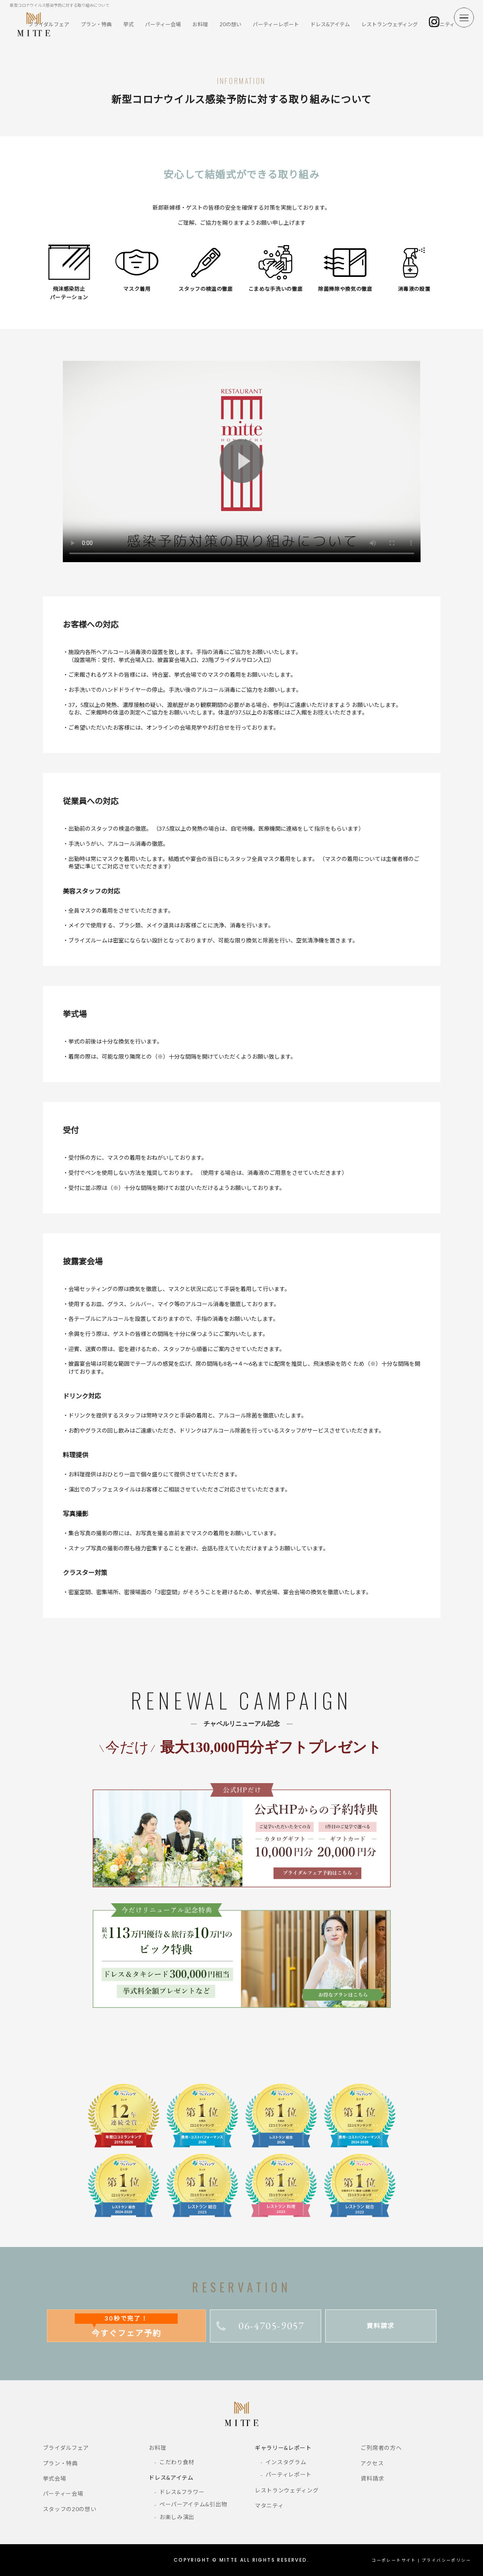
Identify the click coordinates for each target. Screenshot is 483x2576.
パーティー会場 (163, 24)
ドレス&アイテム (330, 24)
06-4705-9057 (260, 2326)
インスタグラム (286, 2462)
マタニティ (442, 24)
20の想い (230, 24)
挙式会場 (54, 2478)
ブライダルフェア (66, 2447)
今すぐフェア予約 (126, 2325)
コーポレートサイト (394, 2560)
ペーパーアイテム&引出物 (193, 2504)
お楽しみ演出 (176, 2517)
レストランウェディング (389, 24)
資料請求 (380, 2325)
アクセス (372, 2463)
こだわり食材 (176, 2462)
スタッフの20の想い (70, 2509)
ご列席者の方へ (381, 2447)
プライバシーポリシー (446, 2560)
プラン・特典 (96, 24)
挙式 (128, 24)
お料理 (200, 24)
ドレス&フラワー (182, 2491)
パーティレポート (289, 2474)
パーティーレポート (276, 24)
